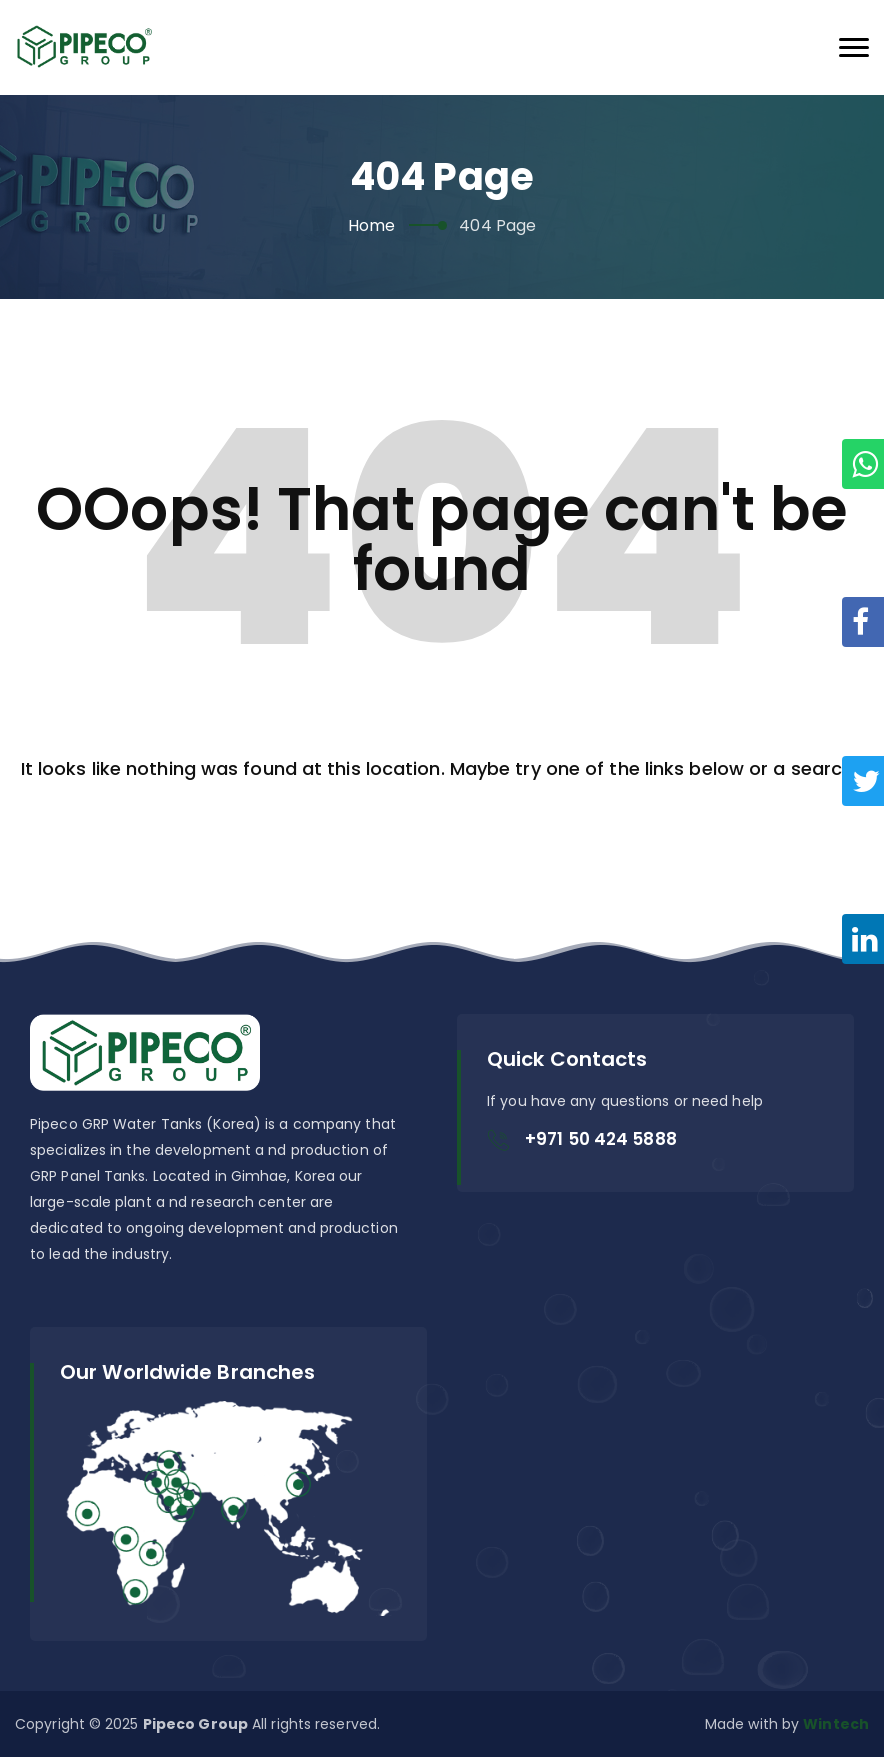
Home (371, 225)
